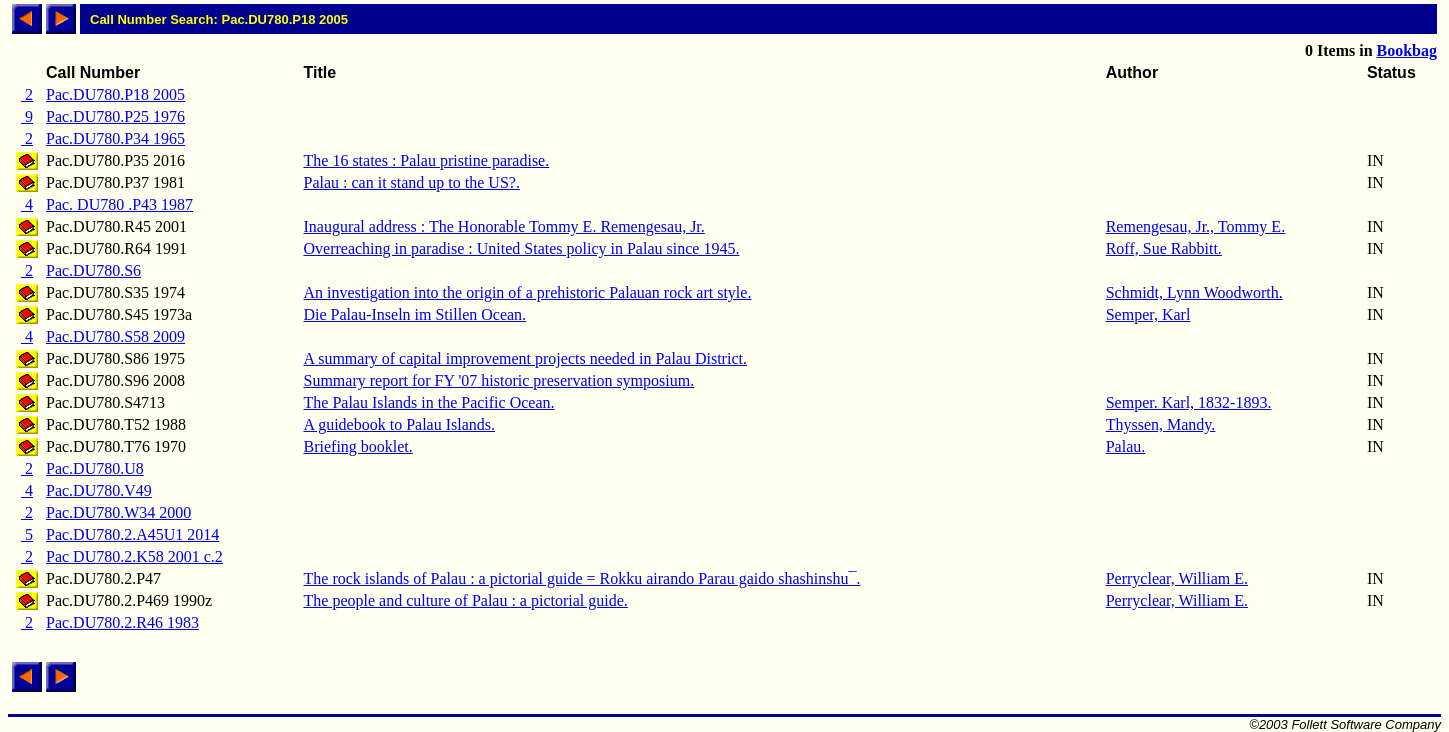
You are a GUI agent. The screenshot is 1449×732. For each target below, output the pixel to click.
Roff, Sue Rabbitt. (1164, 248)
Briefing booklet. (358, 446)
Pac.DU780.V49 (99, 490)
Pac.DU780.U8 (95, 468)
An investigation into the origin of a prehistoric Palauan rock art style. (528, 292)
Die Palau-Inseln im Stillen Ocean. (415, 314)
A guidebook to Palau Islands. (400, 424)
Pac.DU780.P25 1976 (115, 116)
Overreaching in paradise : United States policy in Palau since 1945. (522, 248)
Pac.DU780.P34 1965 (115, 138)
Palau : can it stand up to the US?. (412, 182)
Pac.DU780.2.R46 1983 (122, 622)
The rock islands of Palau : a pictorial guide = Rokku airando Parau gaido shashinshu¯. (582, 578)
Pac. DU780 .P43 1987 (119, 204)
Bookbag (1407, 50)
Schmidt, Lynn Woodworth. (1194, 292)
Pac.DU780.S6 (93, 270)
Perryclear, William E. (1177, 578)
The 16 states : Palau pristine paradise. (427, 160)
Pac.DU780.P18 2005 (115, 94)
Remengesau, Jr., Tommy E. (1195, 226)
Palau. (1126, 446)
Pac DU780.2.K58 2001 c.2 (134, 556)
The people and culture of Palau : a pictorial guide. (466, 600)
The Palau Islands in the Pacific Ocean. (429, 402)
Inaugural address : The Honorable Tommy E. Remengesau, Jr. (504, 226)
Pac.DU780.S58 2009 (115, 336)
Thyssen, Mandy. (1161, 424)
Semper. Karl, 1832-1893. (1189, 402)
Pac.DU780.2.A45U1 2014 (132, 534)
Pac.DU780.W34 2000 (118, 512)
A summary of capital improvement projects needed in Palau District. (525, 358)
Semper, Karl (1148, 314)
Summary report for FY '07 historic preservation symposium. (499, 380)
